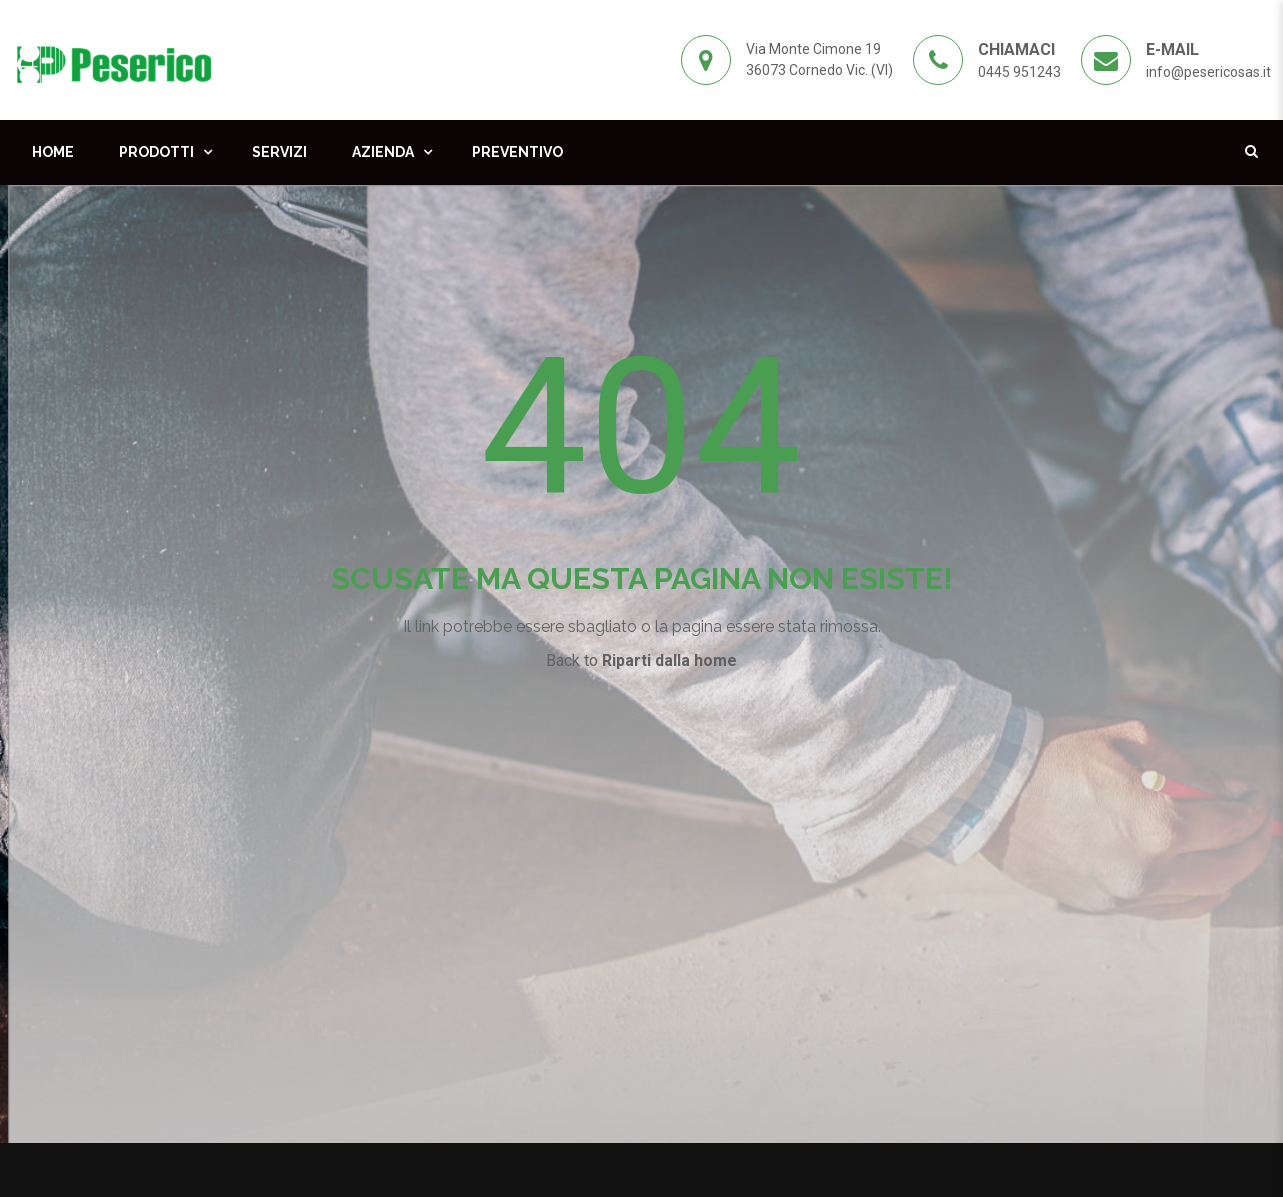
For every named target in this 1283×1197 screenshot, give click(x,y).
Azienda (383, 152)
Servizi (279, 152)
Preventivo (517, 152)
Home (53, 152)
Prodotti (156, 152)
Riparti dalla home (669, 660)
